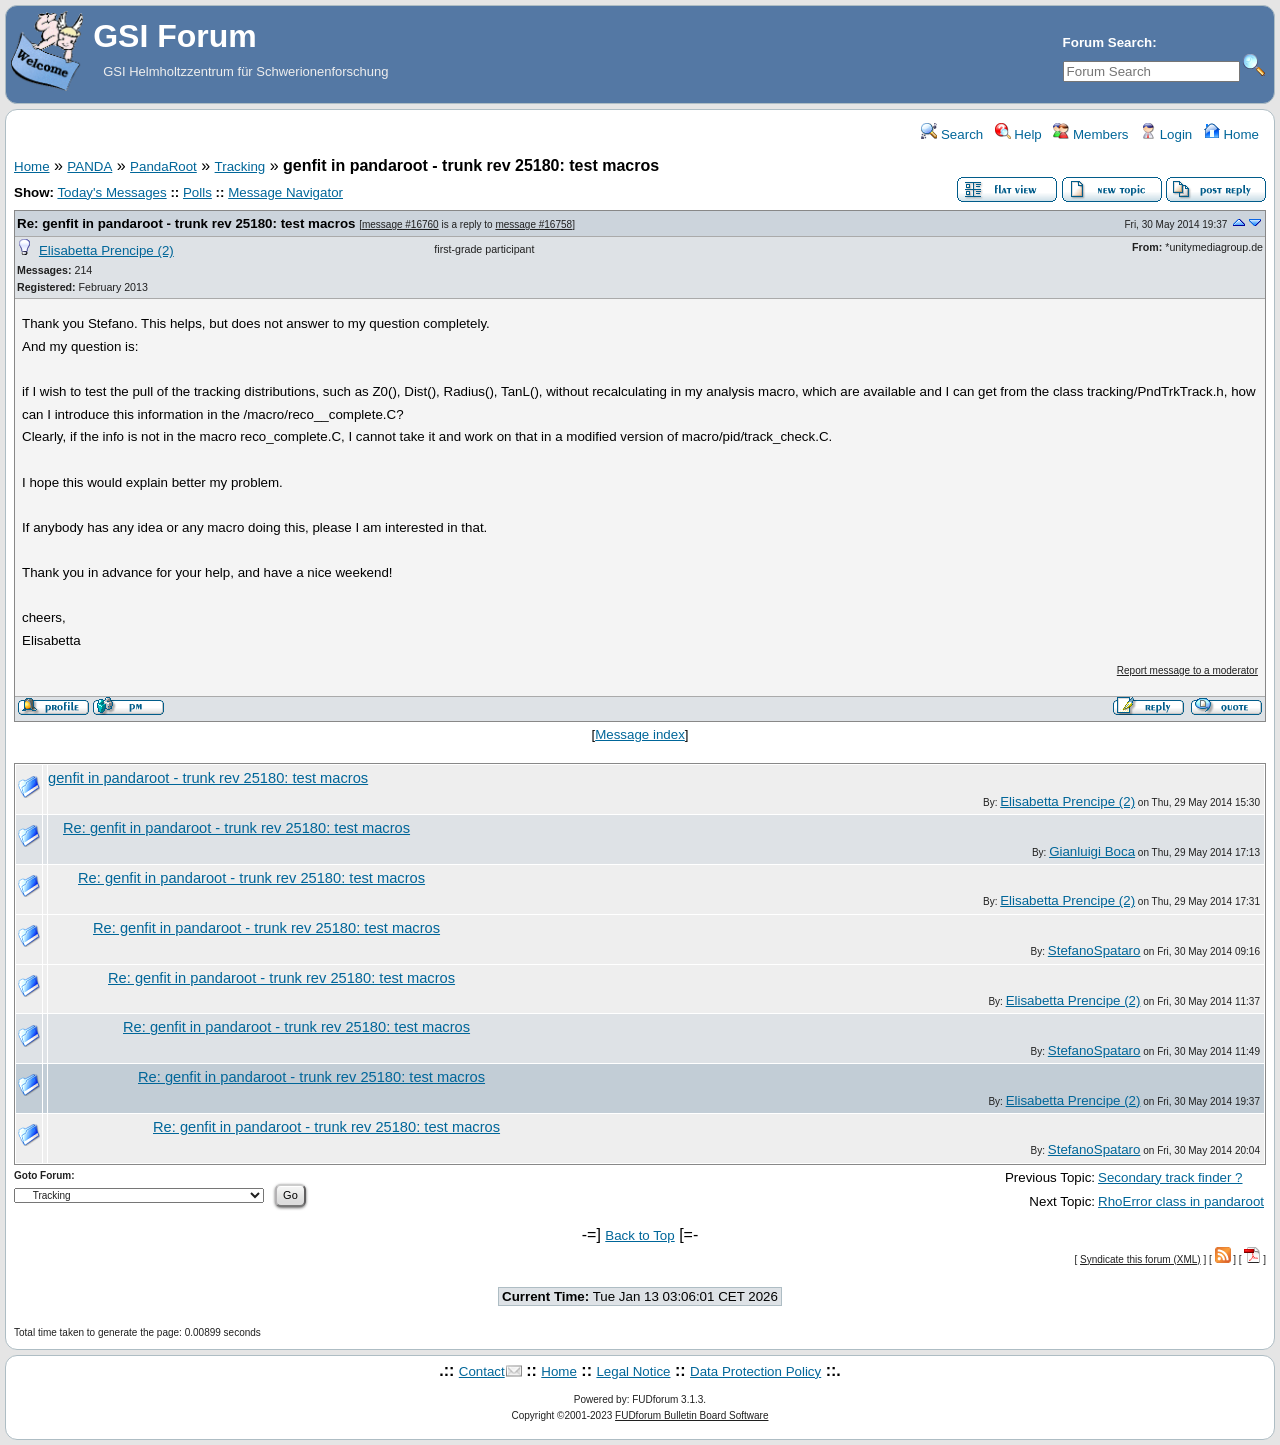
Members (1090, 134)
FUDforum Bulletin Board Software (691, 1415)
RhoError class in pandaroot (1181, 1201)
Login (1166, 134)
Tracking (240, 166)
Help (1018, 134)
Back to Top (639, 1235)
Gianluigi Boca (1092, 851)
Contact (482, 1371)
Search (952, 134)
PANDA (89, 166)
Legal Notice (633, 1371)
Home (1231, 134)
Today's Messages (111, 192)
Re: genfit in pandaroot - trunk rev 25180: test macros (186, 223)
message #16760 (400, 224)
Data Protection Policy (755, 1371)
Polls (197, 192)
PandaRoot (163, 166)
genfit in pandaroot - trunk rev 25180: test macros (208, 778)
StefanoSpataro (1094, 950)
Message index (640, 734)
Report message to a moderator (1187, 670)
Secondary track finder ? (1170, 1177)
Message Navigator (285, 192)
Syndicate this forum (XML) (1140, 1259)
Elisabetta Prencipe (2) (106, 250)
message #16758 (533, 224)
